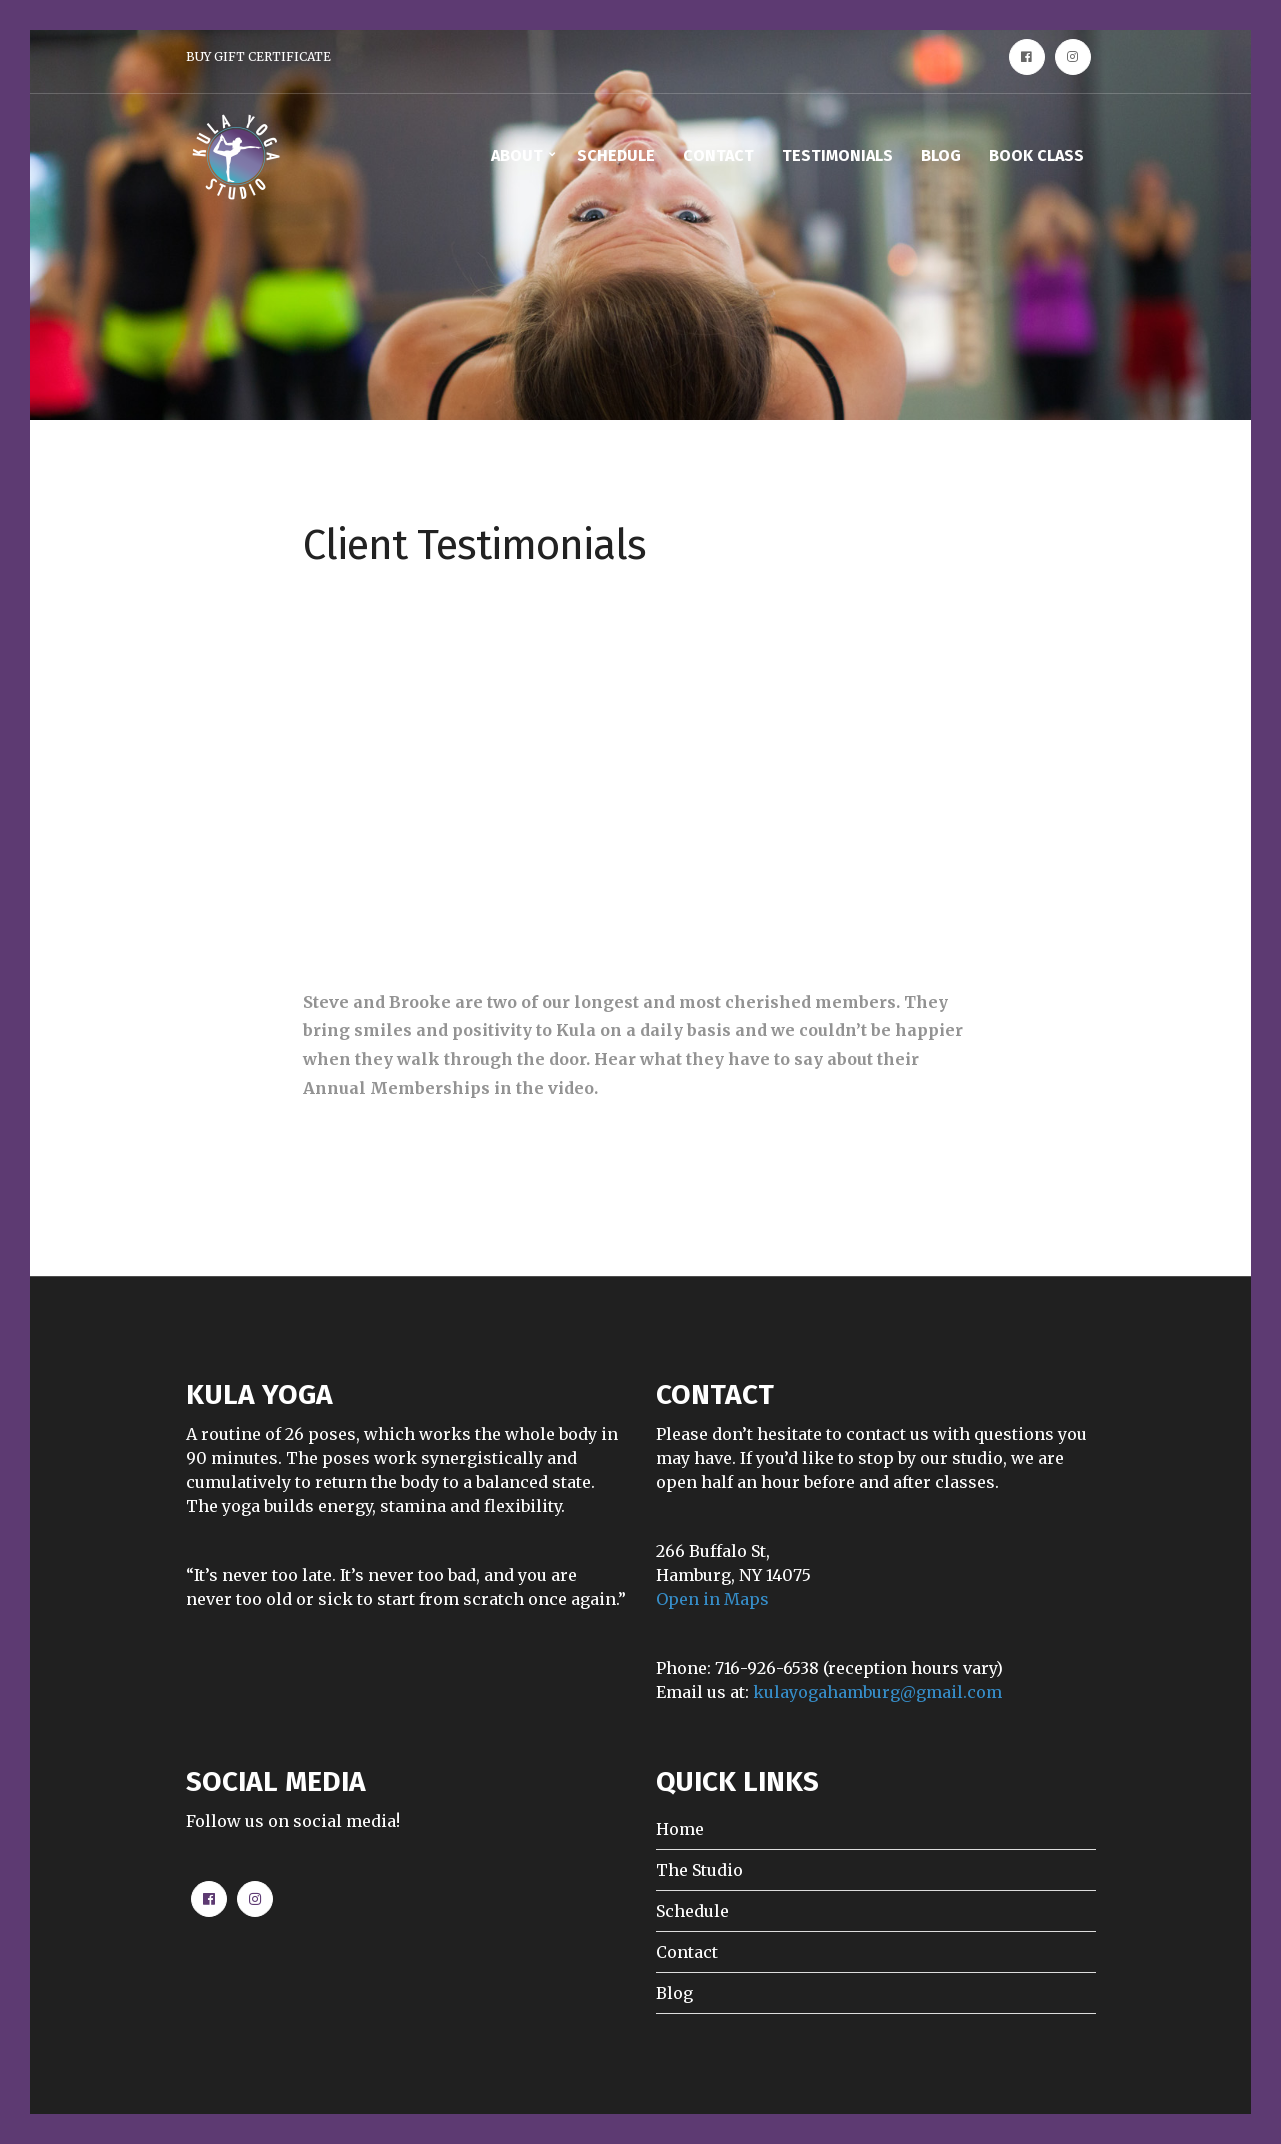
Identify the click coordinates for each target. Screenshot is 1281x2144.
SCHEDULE (616, 155)
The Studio (699, 1870)
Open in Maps (712, 1599)
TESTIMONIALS (837, 155)
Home (680, 1829)
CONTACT (718, 155)
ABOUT (517, 155)
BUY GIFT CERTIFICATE (258, 56)
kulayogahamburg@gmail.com (877, 1692)
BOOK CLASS (1036, 155)
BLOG (941, 155)
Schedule (692, 1911)
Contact (687, 1952)
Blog (674, 1993)
